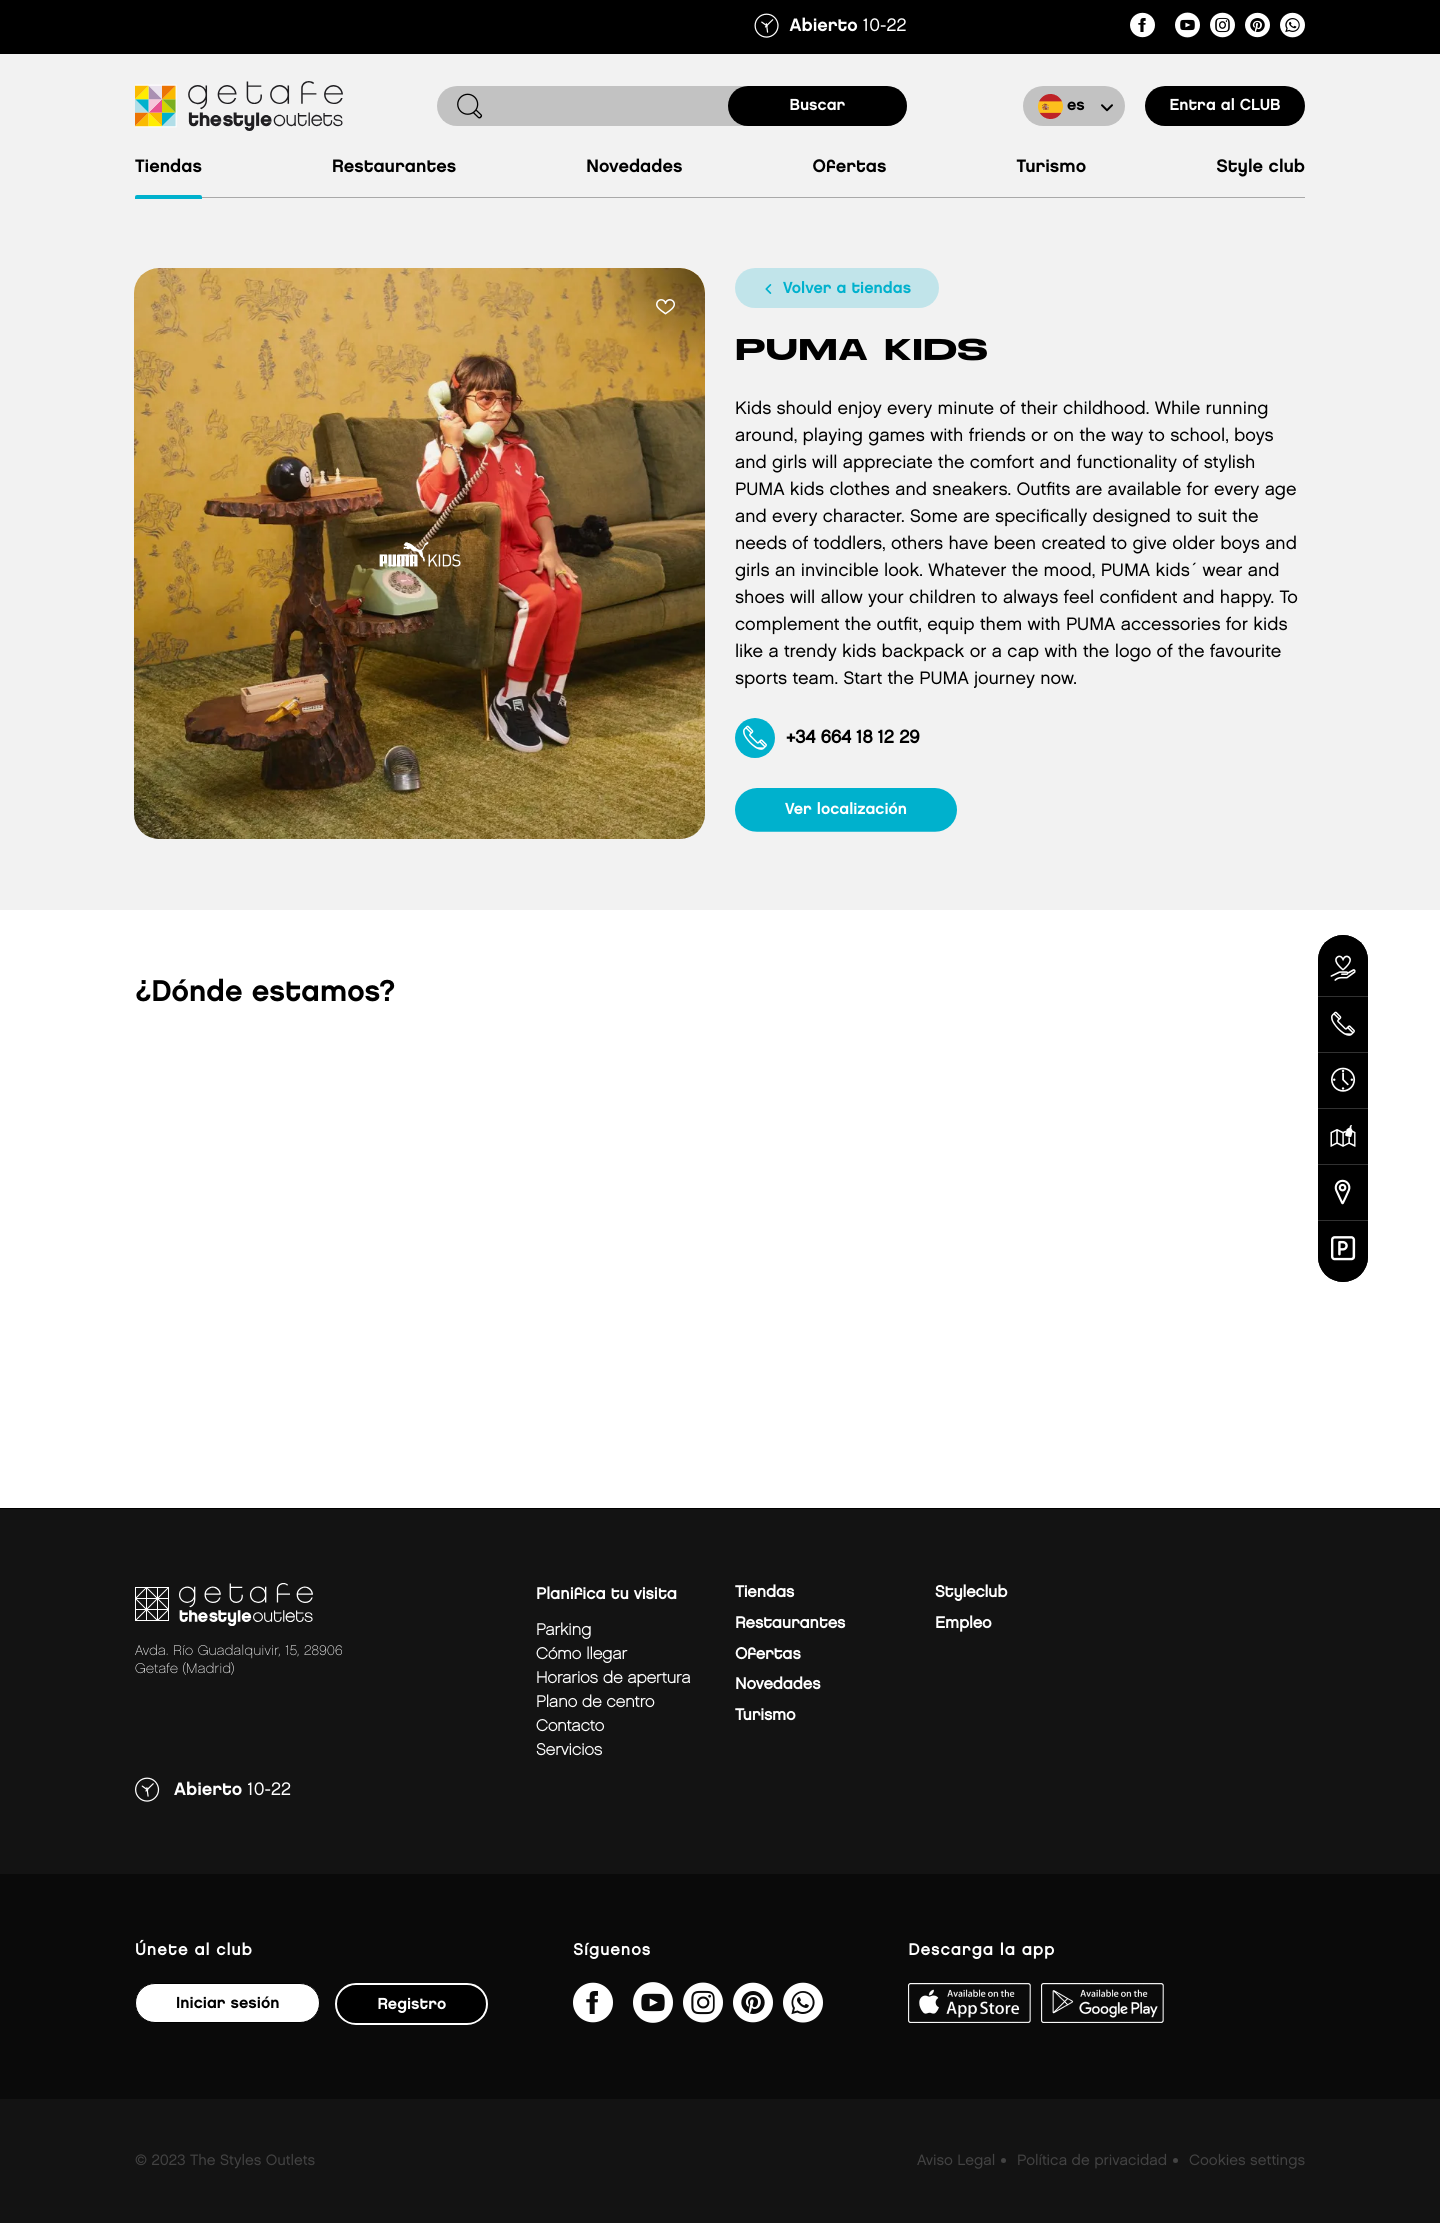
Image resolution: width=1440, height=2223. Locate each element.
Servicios (569, 1750)
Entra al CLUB (1224, 105)
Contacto (570, 1726)
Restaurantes (394, 167)
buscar (818, 105)
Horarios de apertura (613, 1678)
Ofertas (850, 167)
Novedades (634, 167)
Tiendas (168, 167)
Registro (411, 2004)
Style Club (1260, 167)
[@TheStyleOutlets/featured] (1187, 28)
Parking (563, 1630)
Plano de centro (595, 1702)
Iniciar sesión (227, 2003)
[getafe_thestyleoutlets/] (1222, 28)
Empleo (963, 1623)
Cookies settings (1247, 2161)
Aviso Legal (956, 2161)
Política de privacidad (1092, 2161)
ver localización (846, 809)
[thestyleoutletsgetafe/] (1142, 28)
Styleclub (971, 1592)
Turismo (1051, 167)
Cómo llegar (581, 1654)
